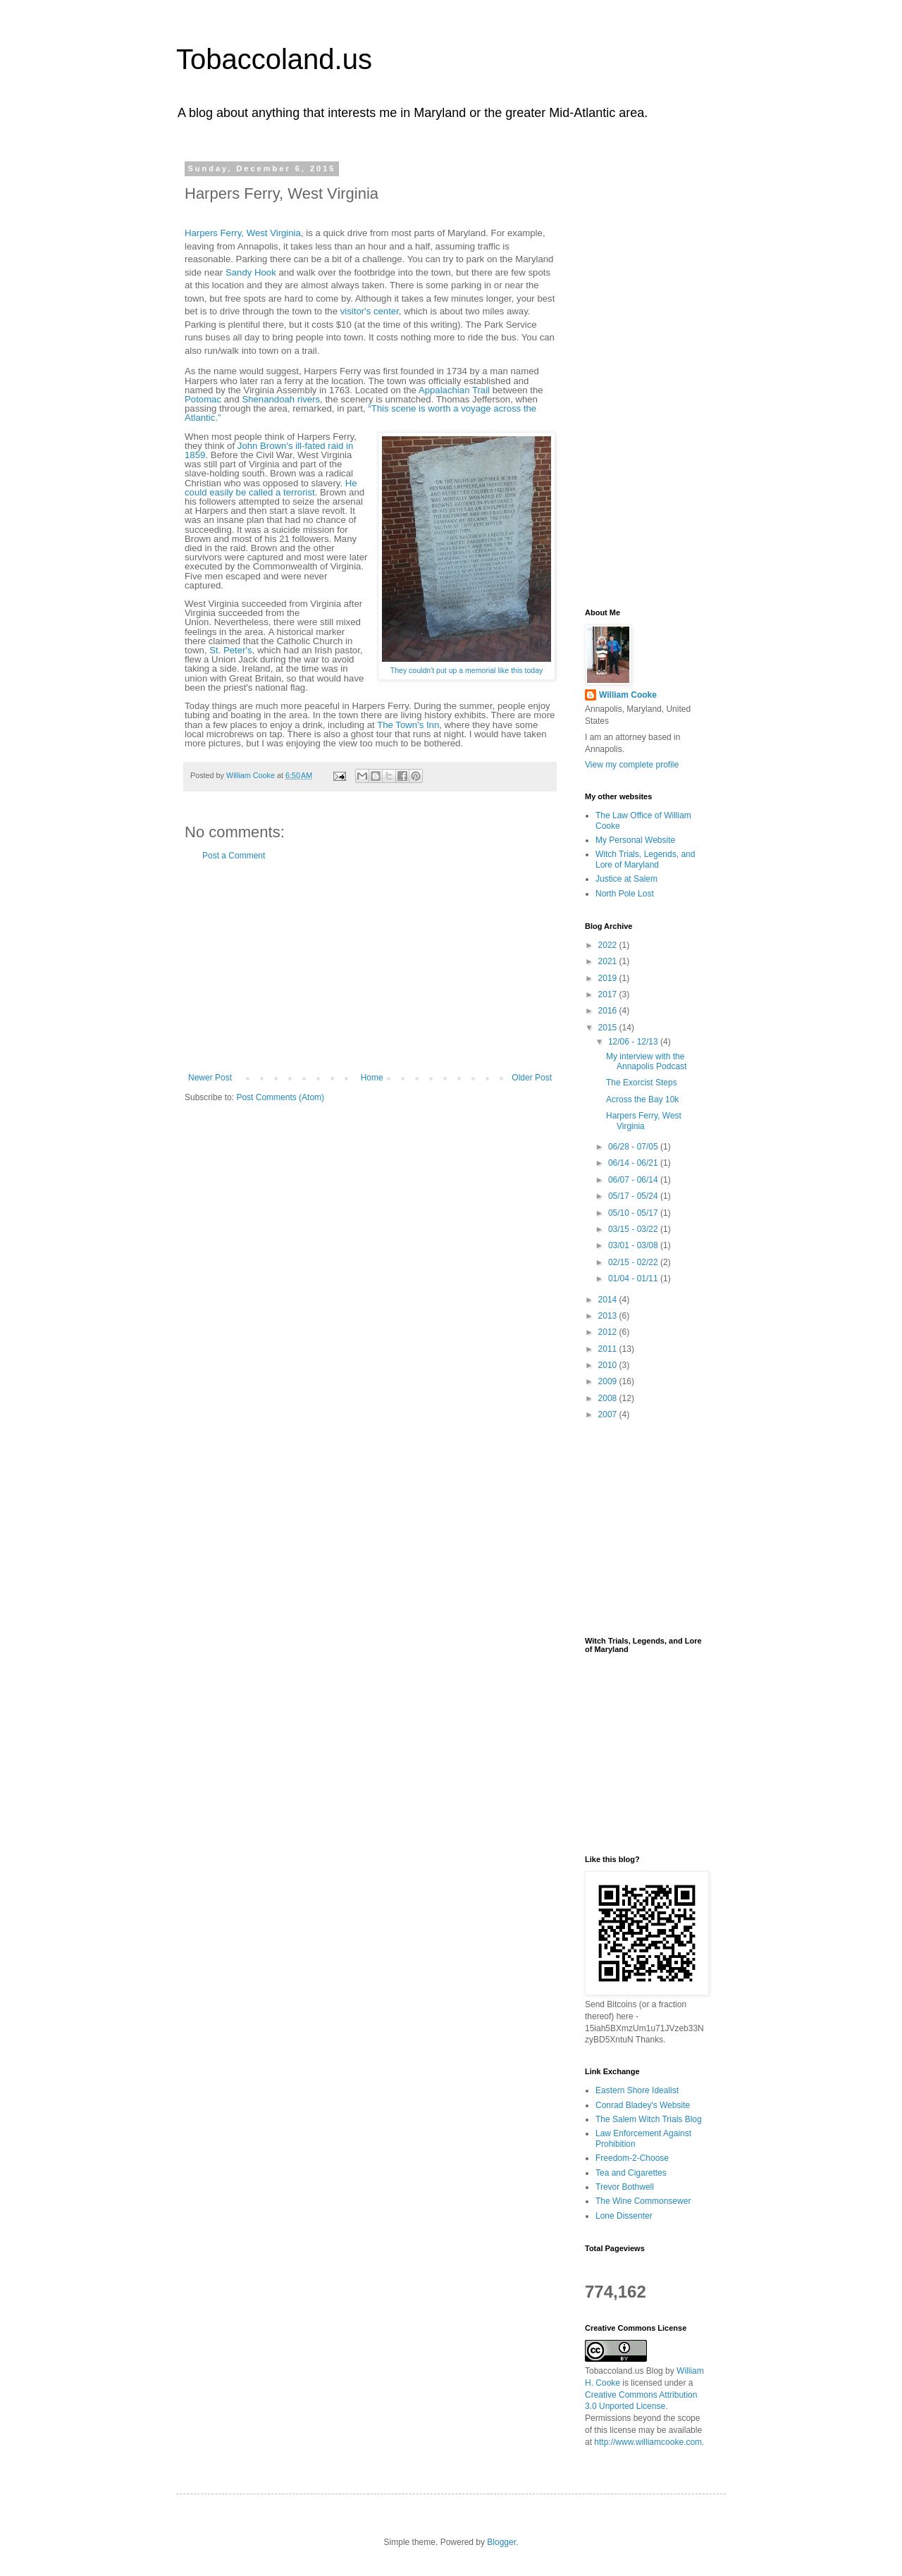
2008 (608, 1398)
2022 (608, 945)
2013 (608, 1316)
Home (372, 1078)
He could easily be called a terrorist (271, 488)
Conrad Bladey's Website (642, 2105)
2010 (608, 1365)
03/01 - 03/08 (634, 1245)
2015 (608, 1028)
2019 (608, 978)
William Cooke (628, 695)
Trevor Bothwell (624, 2187)
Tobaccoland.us (274, 59)
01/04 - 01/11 (634, 1278)
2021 (608, 961)
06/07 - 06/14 (634, 1180)
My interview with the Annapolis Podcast (646, 1061)
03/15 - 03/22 (634, 1229)
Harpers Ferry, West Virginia (243, 233)
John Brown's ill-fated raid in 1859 (269, 450)
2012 (608, 1332)
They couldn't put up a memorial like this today (466, 670)
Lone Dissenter (624, 2216)
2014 (608, 1300)
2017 (608, 994)
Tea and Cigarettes (631, 2173)
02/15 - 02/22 (634, 1262)
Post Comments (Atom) (280, 1097)
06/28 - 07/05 (634, 1147)
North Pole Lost (624, 894)
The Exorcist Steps (641, 1082)
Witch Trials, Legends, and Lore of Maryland (645, 859)
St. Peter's (230, 650)
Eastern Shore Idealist (637, 2090)
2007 (608, 1414)
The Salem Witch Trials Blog (648, 2119)
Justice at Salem (626, 879)
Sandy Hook (251, 272)
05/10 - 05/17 (634, 1213)
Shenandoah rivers (281, 399)
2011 (608, 1349)
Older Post (532, 1078)
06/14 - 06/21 (634, 1163)
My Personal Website (635, 840)
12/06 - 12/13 (634, 1042)
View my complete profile (632, 765)
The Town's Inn (408, 725)
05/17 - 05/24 (634, 1196)
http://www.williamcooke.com (648, 2442)
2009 (608, 1381)
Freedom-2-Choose (632, 2158)
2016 (608, 1011)
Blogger (501, 2542)
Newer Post (210, 1078)
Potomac (203, 399)
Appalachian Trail (454, 390)
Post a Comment (233, 856)
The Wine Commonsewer (643, 2201)
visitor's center (369, 311)
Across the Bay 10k (642, 1099)
